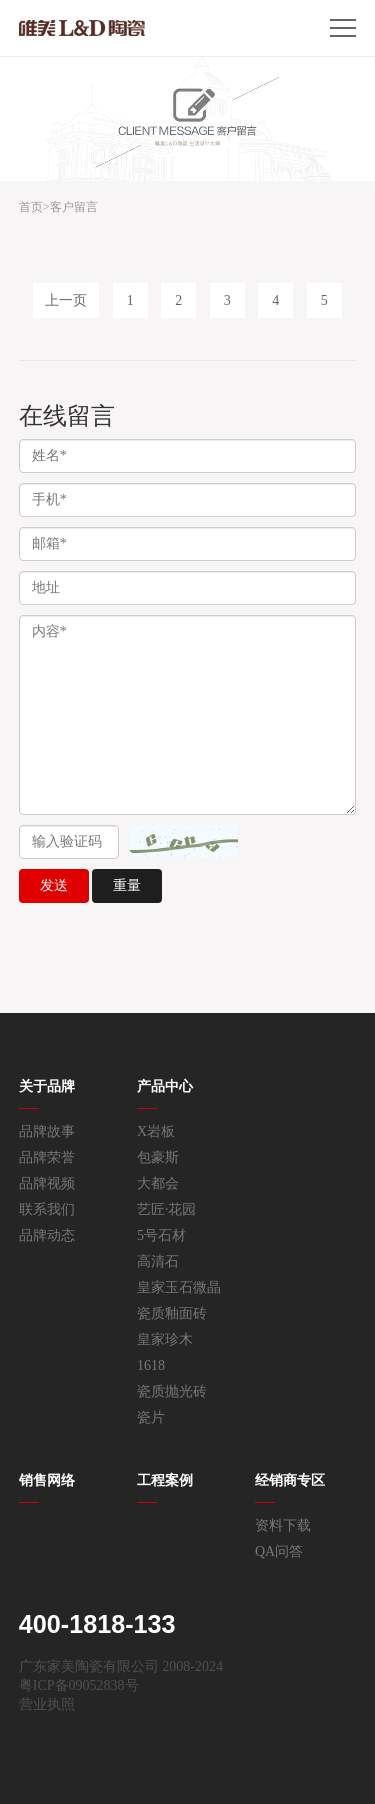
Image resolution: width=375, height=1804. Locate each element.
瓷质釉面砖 (172, 1313)
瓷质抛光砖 (172, 1391)
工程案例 (165, 1480)
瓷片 (151, 1417)
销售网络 (47, 1480)
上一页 (66, 300)
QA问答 (279, 1551)
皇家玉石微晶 (179, 1287)
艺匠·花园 (167, 1209)
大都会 (158, 1183)
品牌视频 (47, 1183)
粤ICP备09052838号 (79, 1685)
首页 (31, 207)
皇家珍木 (165, 1339)
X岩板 (156, 1131)
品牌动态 (47, 1235)
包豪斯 (158, 1157)
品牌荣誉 (47, 1157)
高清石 (158, 1261)
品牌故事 (47, 1131)
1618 (151, 1365)
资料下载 (283, 1525)
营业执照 (47, 1704)
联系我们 (47, 1209)
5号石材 (161, 1235)
